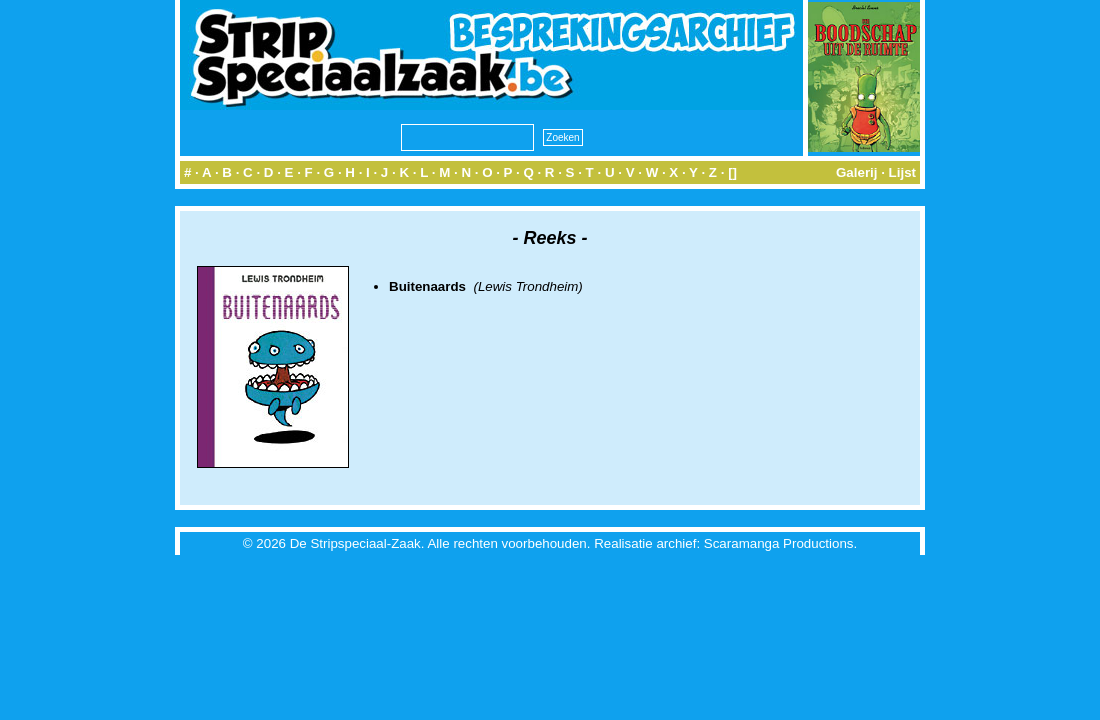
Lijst (902, 172)
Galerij (857, 172)
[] (732, 172)
